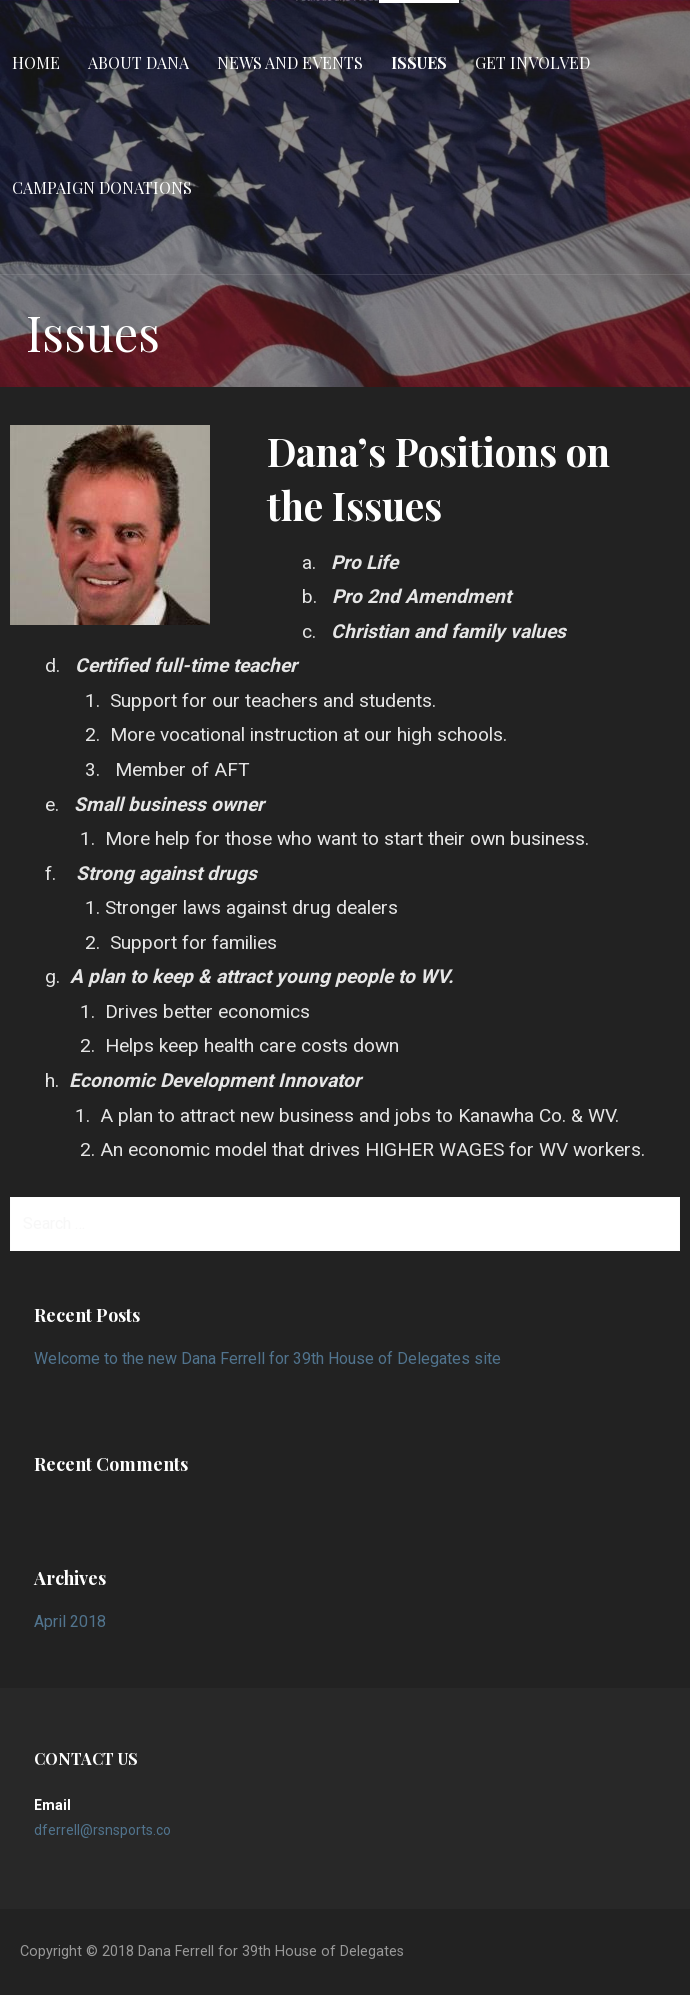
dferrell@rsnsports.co (102, 1830)
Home (36, 62)
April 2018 (70, 1621)
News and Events (290, 62)
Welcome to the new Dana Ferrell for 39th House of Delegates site (267, 1358)
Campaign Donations (102, 187)
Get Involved (532, 62)
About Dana (138, 62)
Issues (419, 62)
